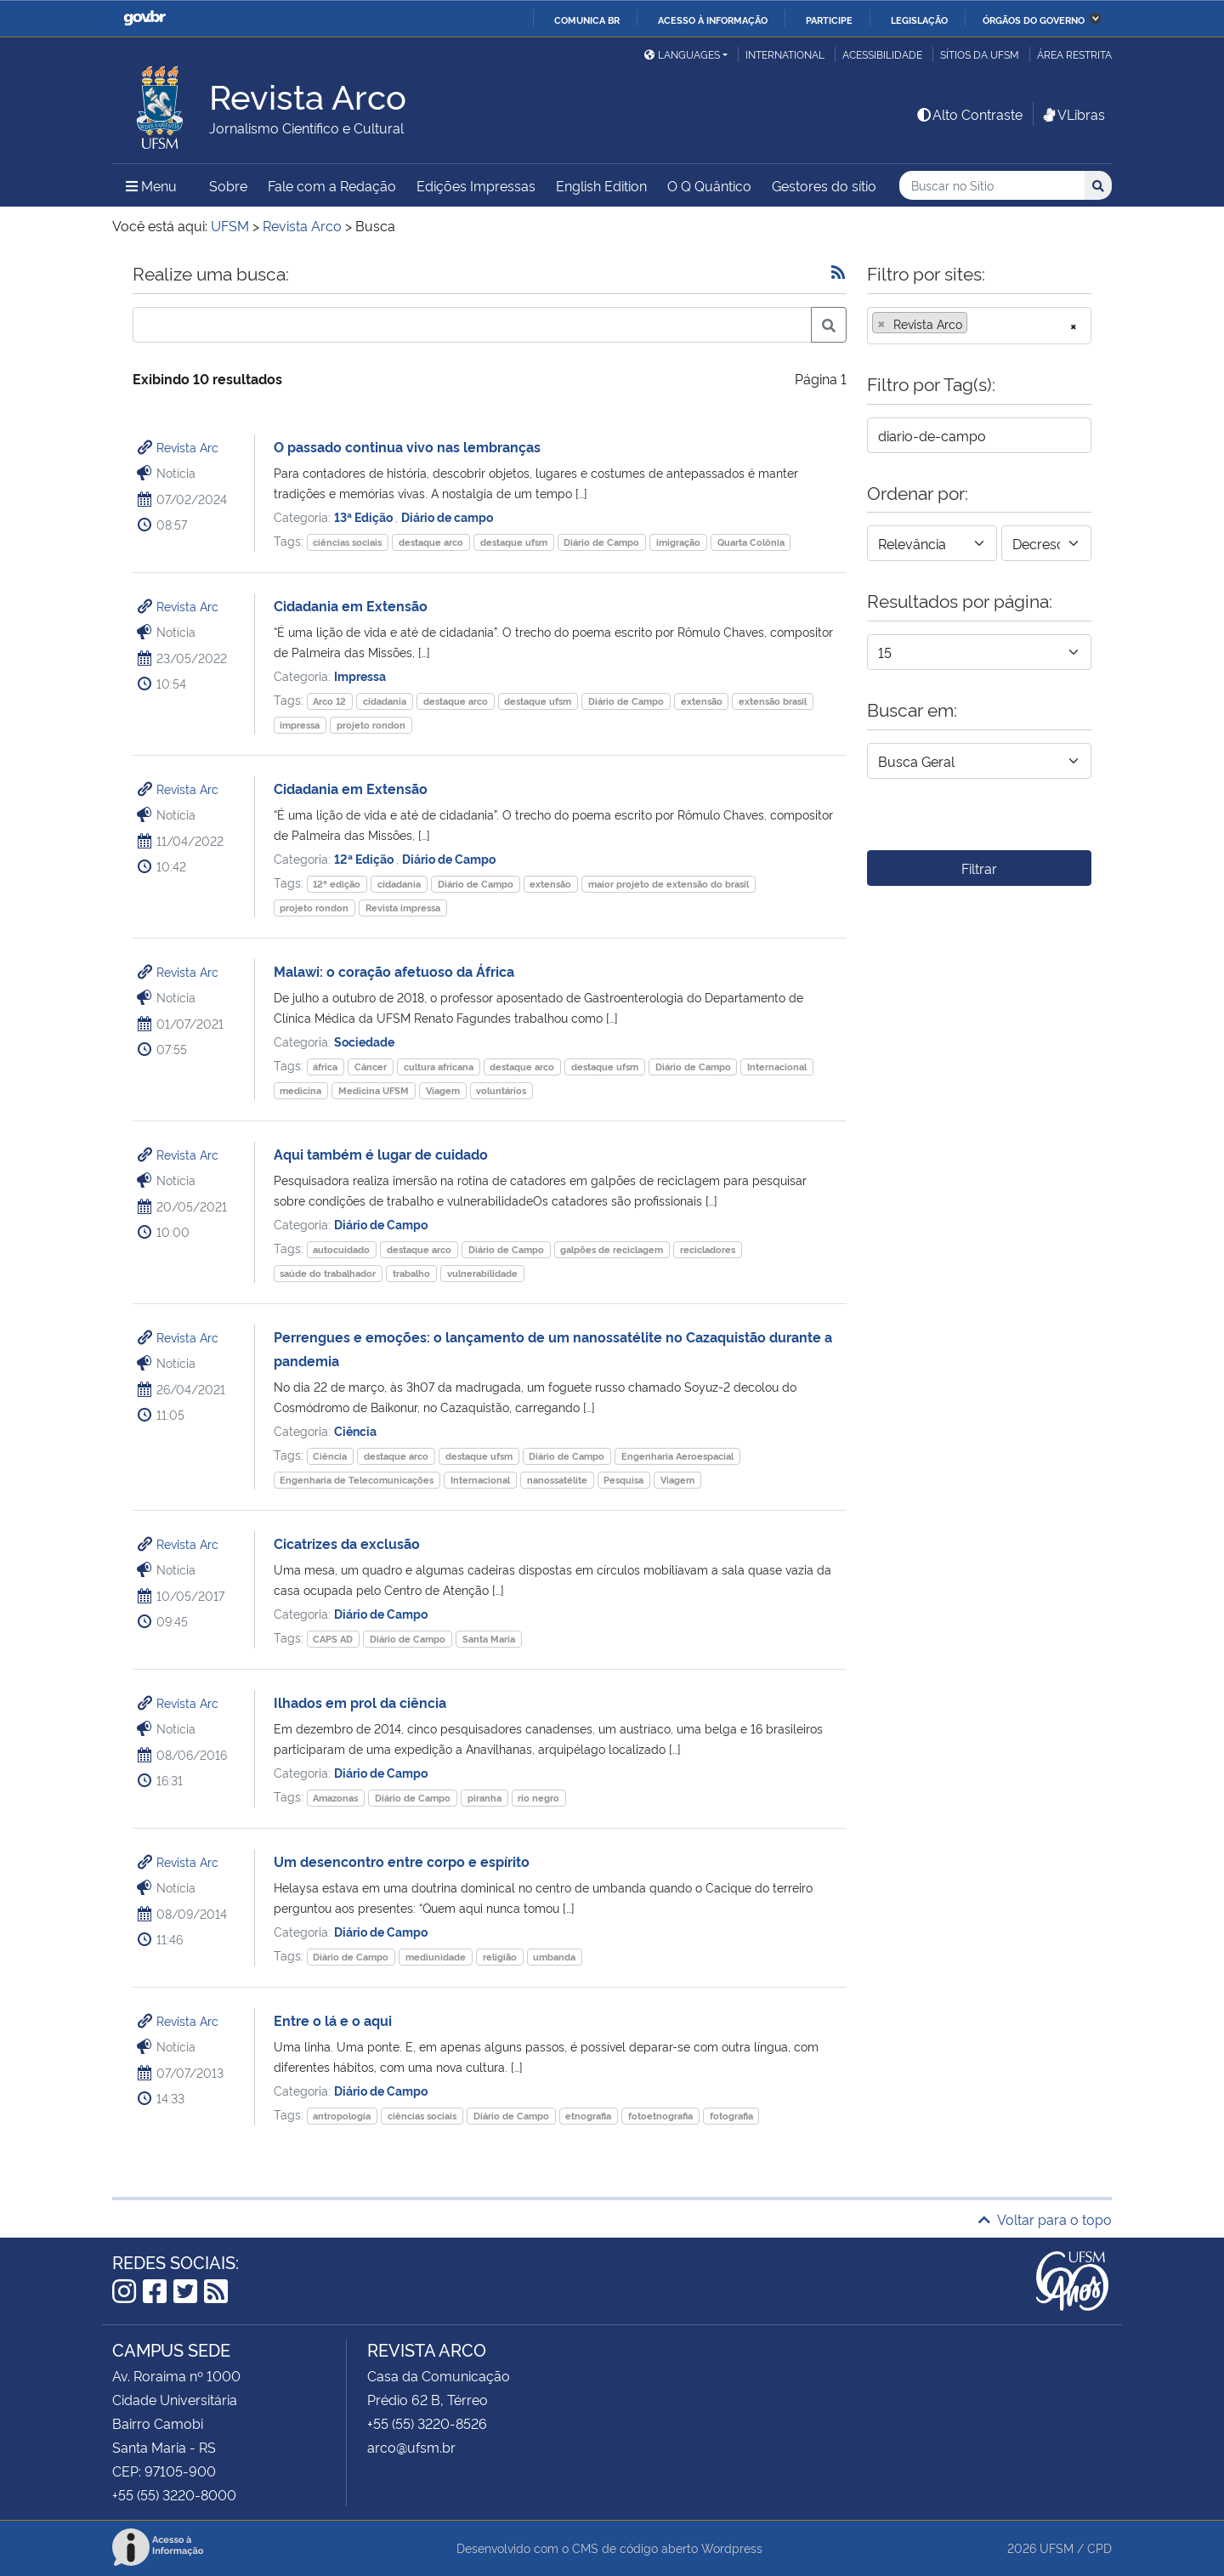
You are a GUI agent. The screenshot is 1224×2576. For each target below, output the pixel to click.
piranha (485, 1797)
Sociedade (364, 1041)
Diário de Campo (601, 542)
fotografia (731, 2115)
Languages (682, 54)
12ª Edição (365, 858)
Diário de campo (447, 516)
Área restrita (1074, 54)
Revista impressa (403, 907)
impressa (300, 724)
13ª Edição (364, 516)
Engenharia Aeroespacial (677, 1456)
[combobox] (979, 325)
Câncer (370, 1066)
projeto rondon (371, 724)
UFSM (1057, 2547)
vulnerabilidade (482, 1273)
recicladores (707, 1249)
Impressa (360, 675)
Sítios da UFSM (979, 54)
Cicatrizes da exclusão (347, 1543)
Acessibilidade (882, 54)
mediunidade (435, 1956)
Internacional (777, 1066)
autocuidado (341, 1249)
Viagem (443, 1090)
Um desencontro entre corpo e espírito (402, 1861)
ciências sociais (347, 542)
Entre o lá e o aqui (333, 2020)
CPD (1099, 2547)
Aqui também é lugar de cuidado (381, 1153)
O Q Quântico (709, 185)
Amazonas (335, 1797)
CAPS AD (333, 1638)
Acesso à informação (713, 19)
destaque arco (431, 542)
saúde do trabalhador (328, 1273)
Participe (829, 19)
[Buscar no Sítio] (991, 186)
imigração (678, 542)
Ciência (355, 1430)
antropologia (342, 2115)
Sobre (228, 185)
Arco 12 (329, 701)
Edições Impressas (476, 185)
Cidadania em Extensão (351, 605)
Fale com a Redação (332, 185)
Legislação (919, 19)
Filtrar (979, 868)
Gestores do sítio (824, 185)
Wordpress (731, 2547)
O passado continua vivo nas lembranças (407, 446)
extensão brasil (773, 701)
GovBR (144, 18)
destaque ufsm (513, 542)
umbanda (554, 1956)
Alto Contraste (969, 114)
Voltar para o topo (1045, 2219)
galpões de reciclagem (611, 1249)
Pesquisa (623, 1479)
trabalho (411, 1273)
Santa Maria (488, 1638)
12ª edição (336, 883)
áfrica (325, 1066)
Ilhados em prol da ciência (360, 1702)
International (784, 54)
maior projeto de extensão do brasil (668, 883)
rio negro (538, 1797)
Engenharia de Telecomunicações (357, 1479)
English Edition (601, 185)
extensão (701, 701)
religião (500, 1956)
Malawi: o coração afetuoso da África (394, 971)
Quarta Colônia (751, 542)
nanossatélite (557, 1479)
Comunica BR (587, 19)
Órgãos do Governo (1034, 19)
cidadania (384, 701)
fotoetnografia (660, 2115)
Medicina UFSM (373, 1090)
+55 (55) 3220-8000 (174, 2494)
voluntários (501, 1090)
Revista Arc (187, 447)
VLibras (1072, 114)
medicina (300, 1090)
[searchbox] (977, 324)
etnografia (588, 2115)
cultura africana (438, 1066)
